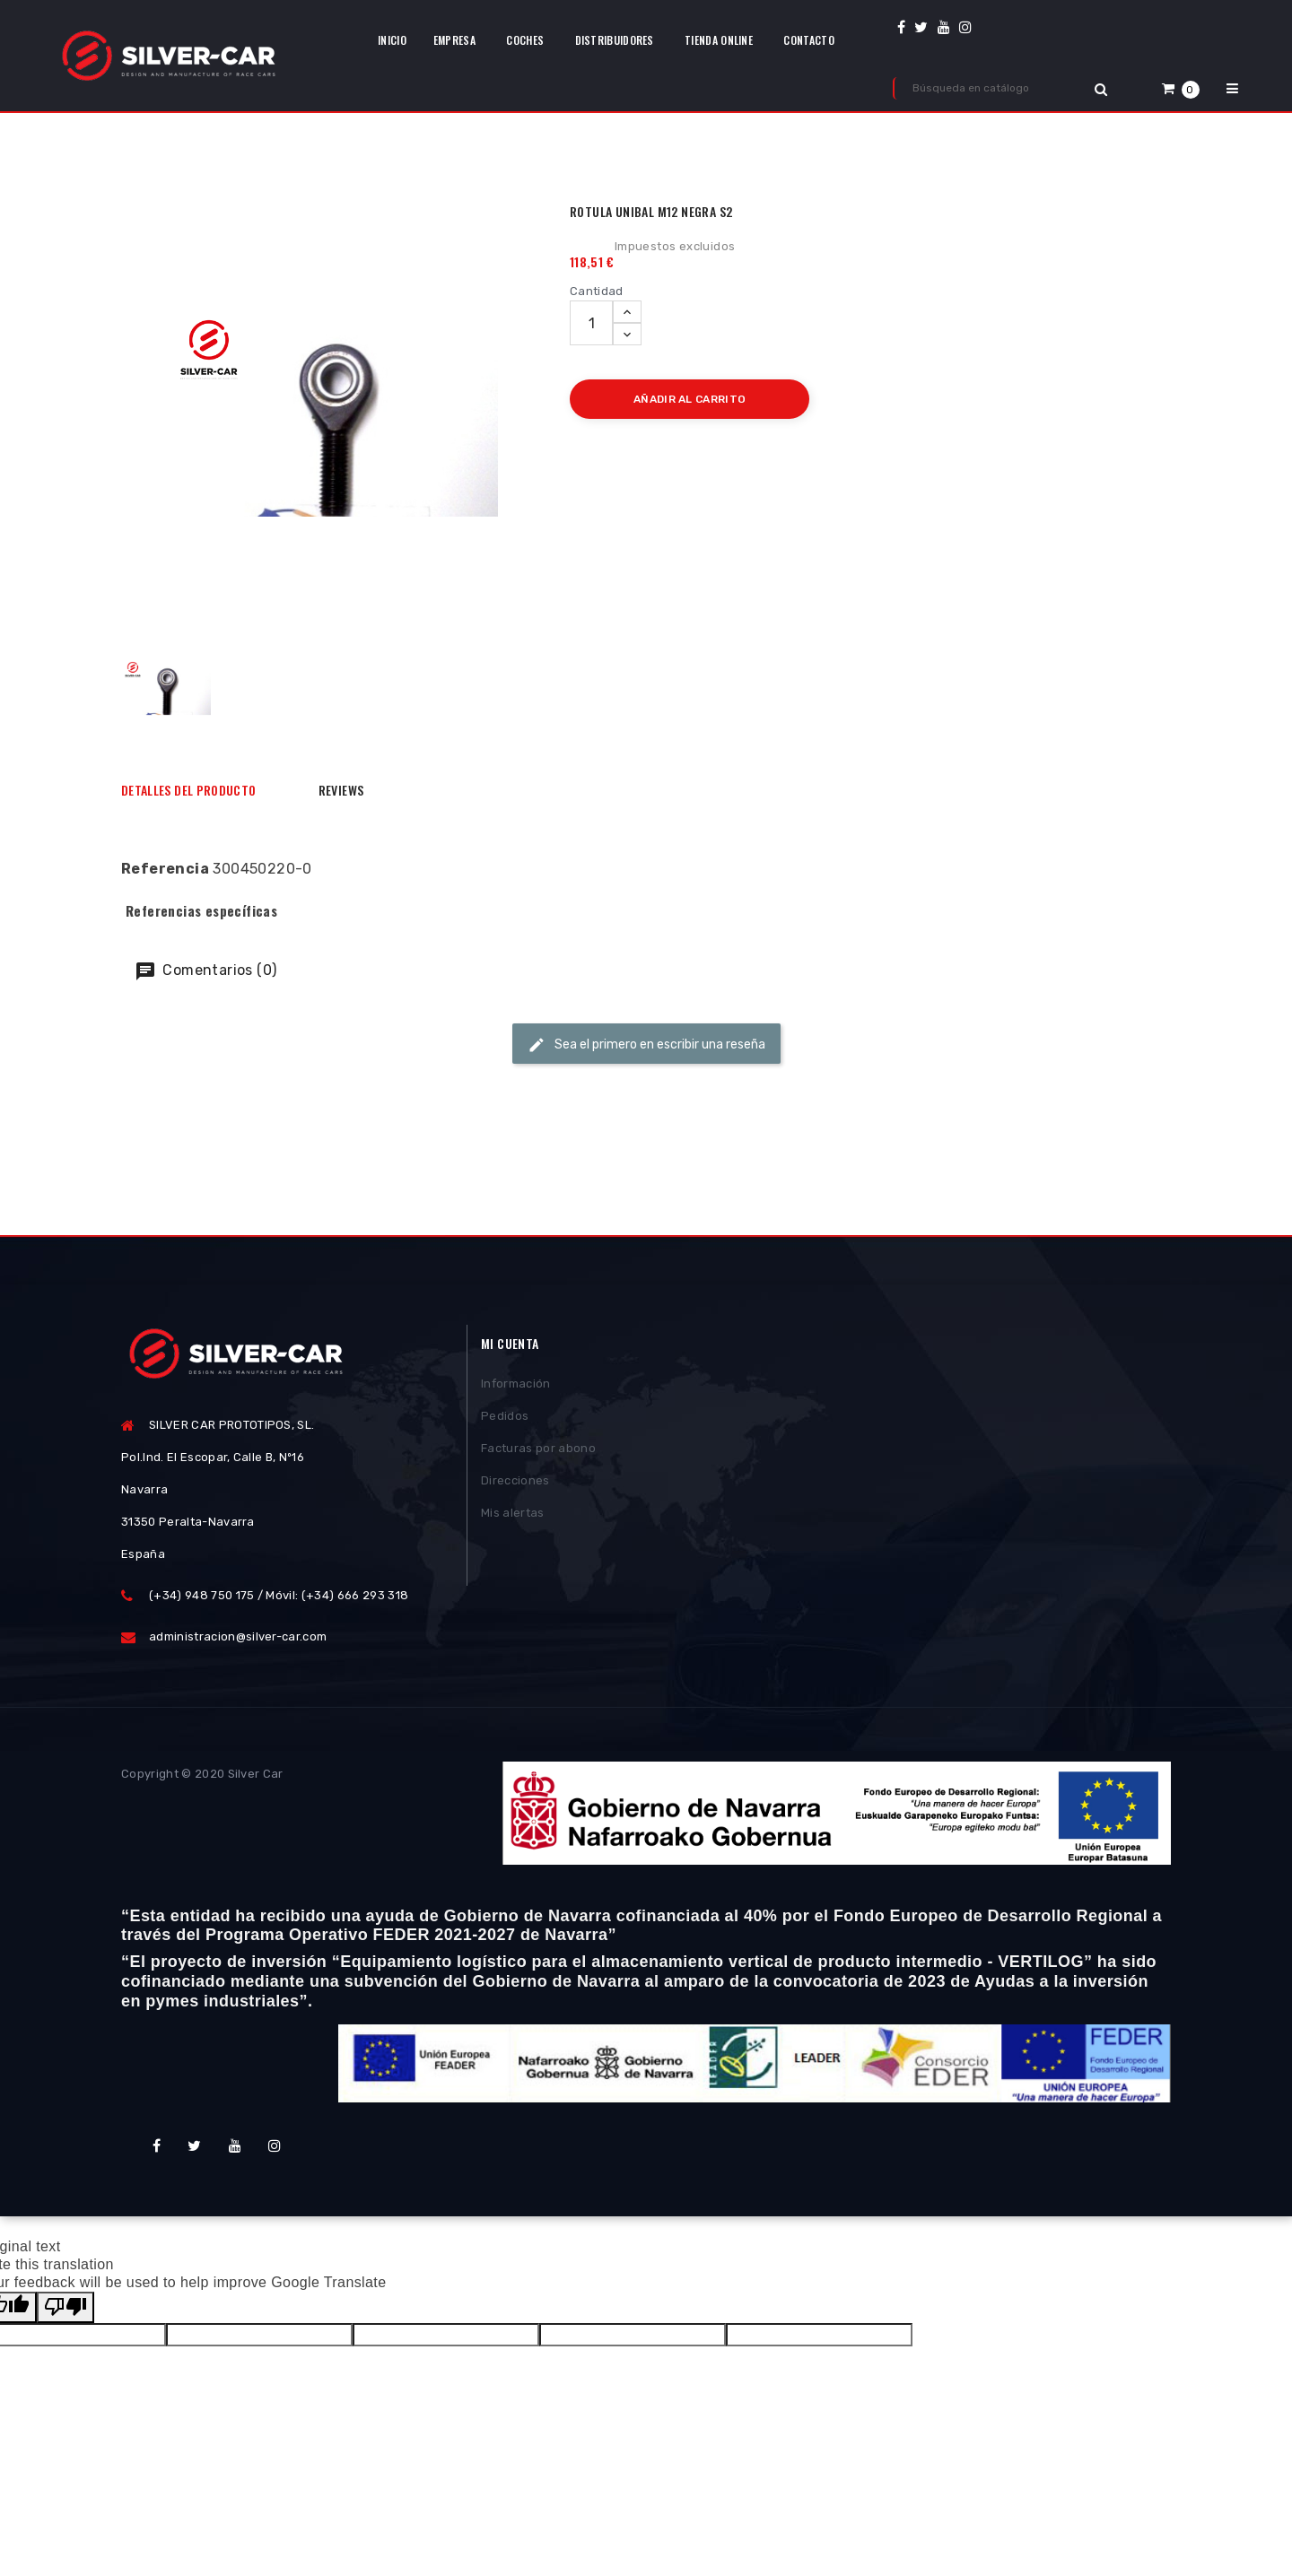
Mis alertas (513, 1516)
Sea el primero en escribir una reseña (646, 1045)
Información (516, 1387)
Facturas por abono (538, 1451)
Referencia (165, 868)
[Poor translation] (65, 2307)
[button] (1181, 88)
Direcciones (515, 1484)
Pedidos (504, 1419)
